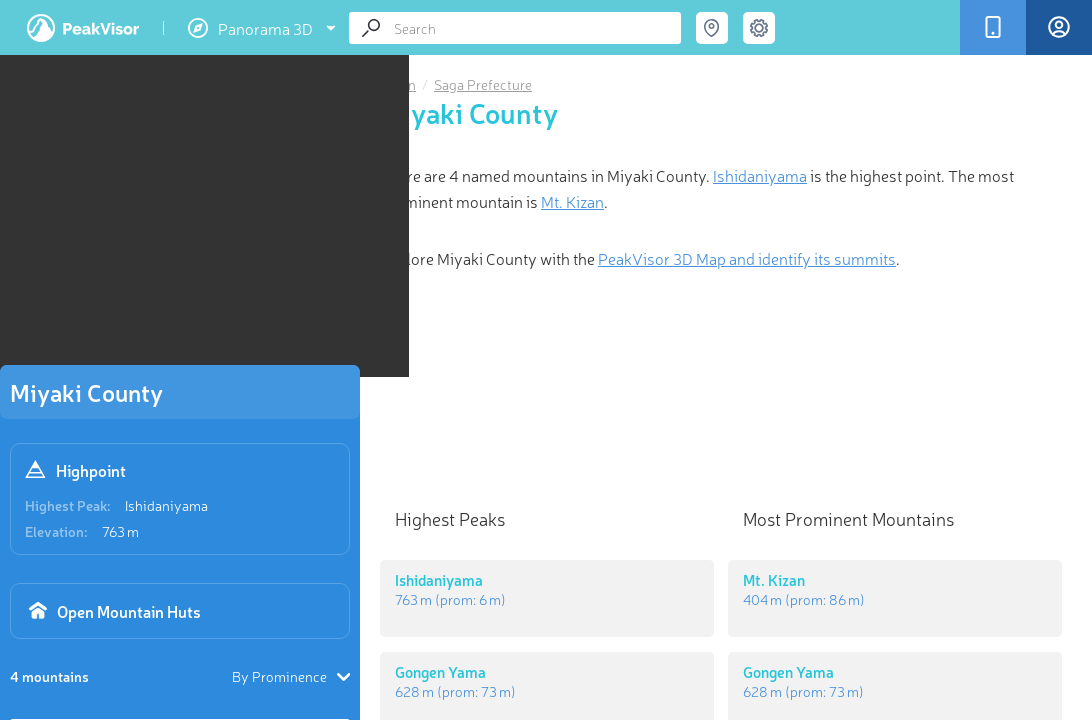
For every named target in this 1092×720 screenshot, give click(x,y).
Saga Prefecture (483, 84)
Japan (398, 84)
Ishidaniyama (166, 505)
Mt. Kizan (572, 201)
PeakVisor (83, 28)
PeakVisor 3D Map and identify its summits (747, 258)
